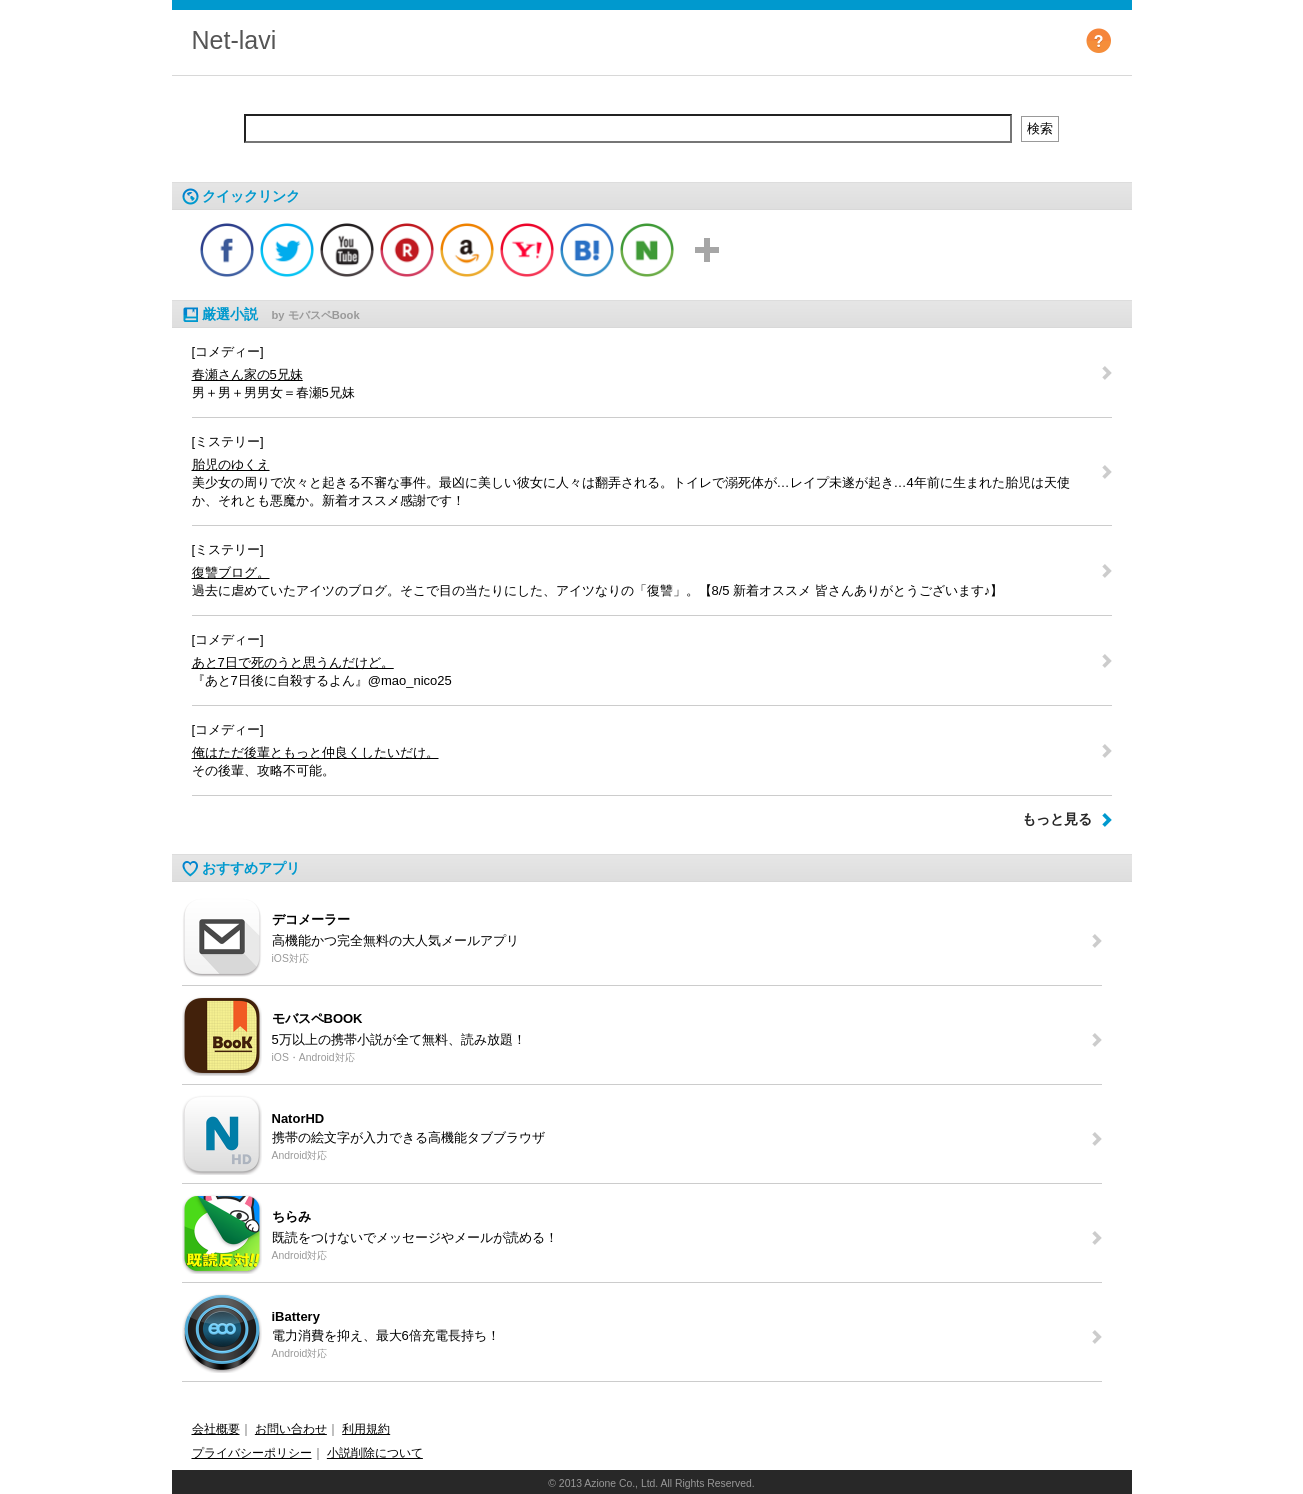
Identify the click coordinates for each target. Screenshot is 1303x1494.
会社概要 (216, 1429)
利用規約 (366, 1429)
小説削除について (375, 1453)
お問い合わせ (291, 1429)
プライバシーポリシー (252, 1453)
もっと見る (1057, 819)
